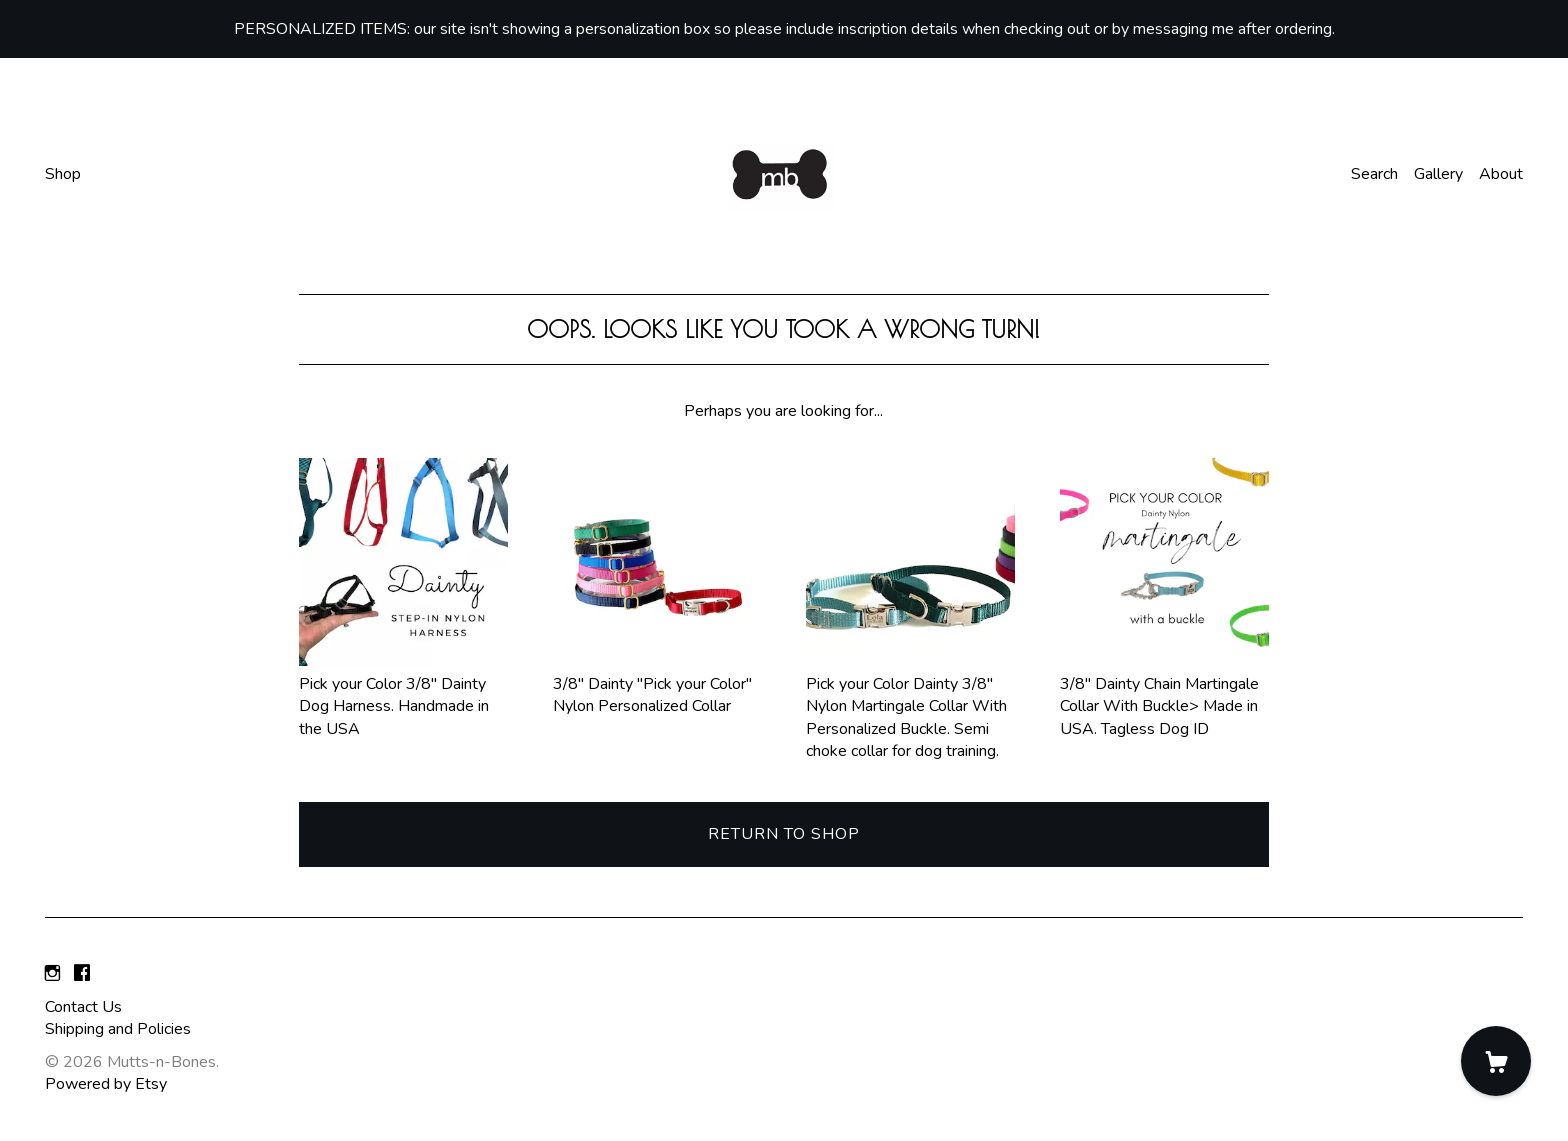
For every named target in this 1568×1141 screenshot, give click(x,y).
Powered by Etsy (106, 1084)
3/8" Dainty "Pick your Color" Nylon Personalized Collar (657, 683)
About (1501, 174)
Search (1374, 174)
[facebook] (82, 974)
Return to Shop (784, 834)
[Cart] (1496, 1061)
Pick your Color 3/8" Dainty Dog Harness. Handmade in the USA (403, 694)
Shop (63, 174)
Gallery (1438, 174)
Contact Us (83, 1007)
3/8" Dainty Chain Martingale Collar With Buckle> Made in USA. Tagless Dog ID (1164, 694)
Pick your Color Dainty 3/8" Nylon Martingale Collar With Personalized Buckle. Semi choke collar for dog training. (910, 706)
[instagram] (52, 974)
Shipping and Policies (118, 1029)
